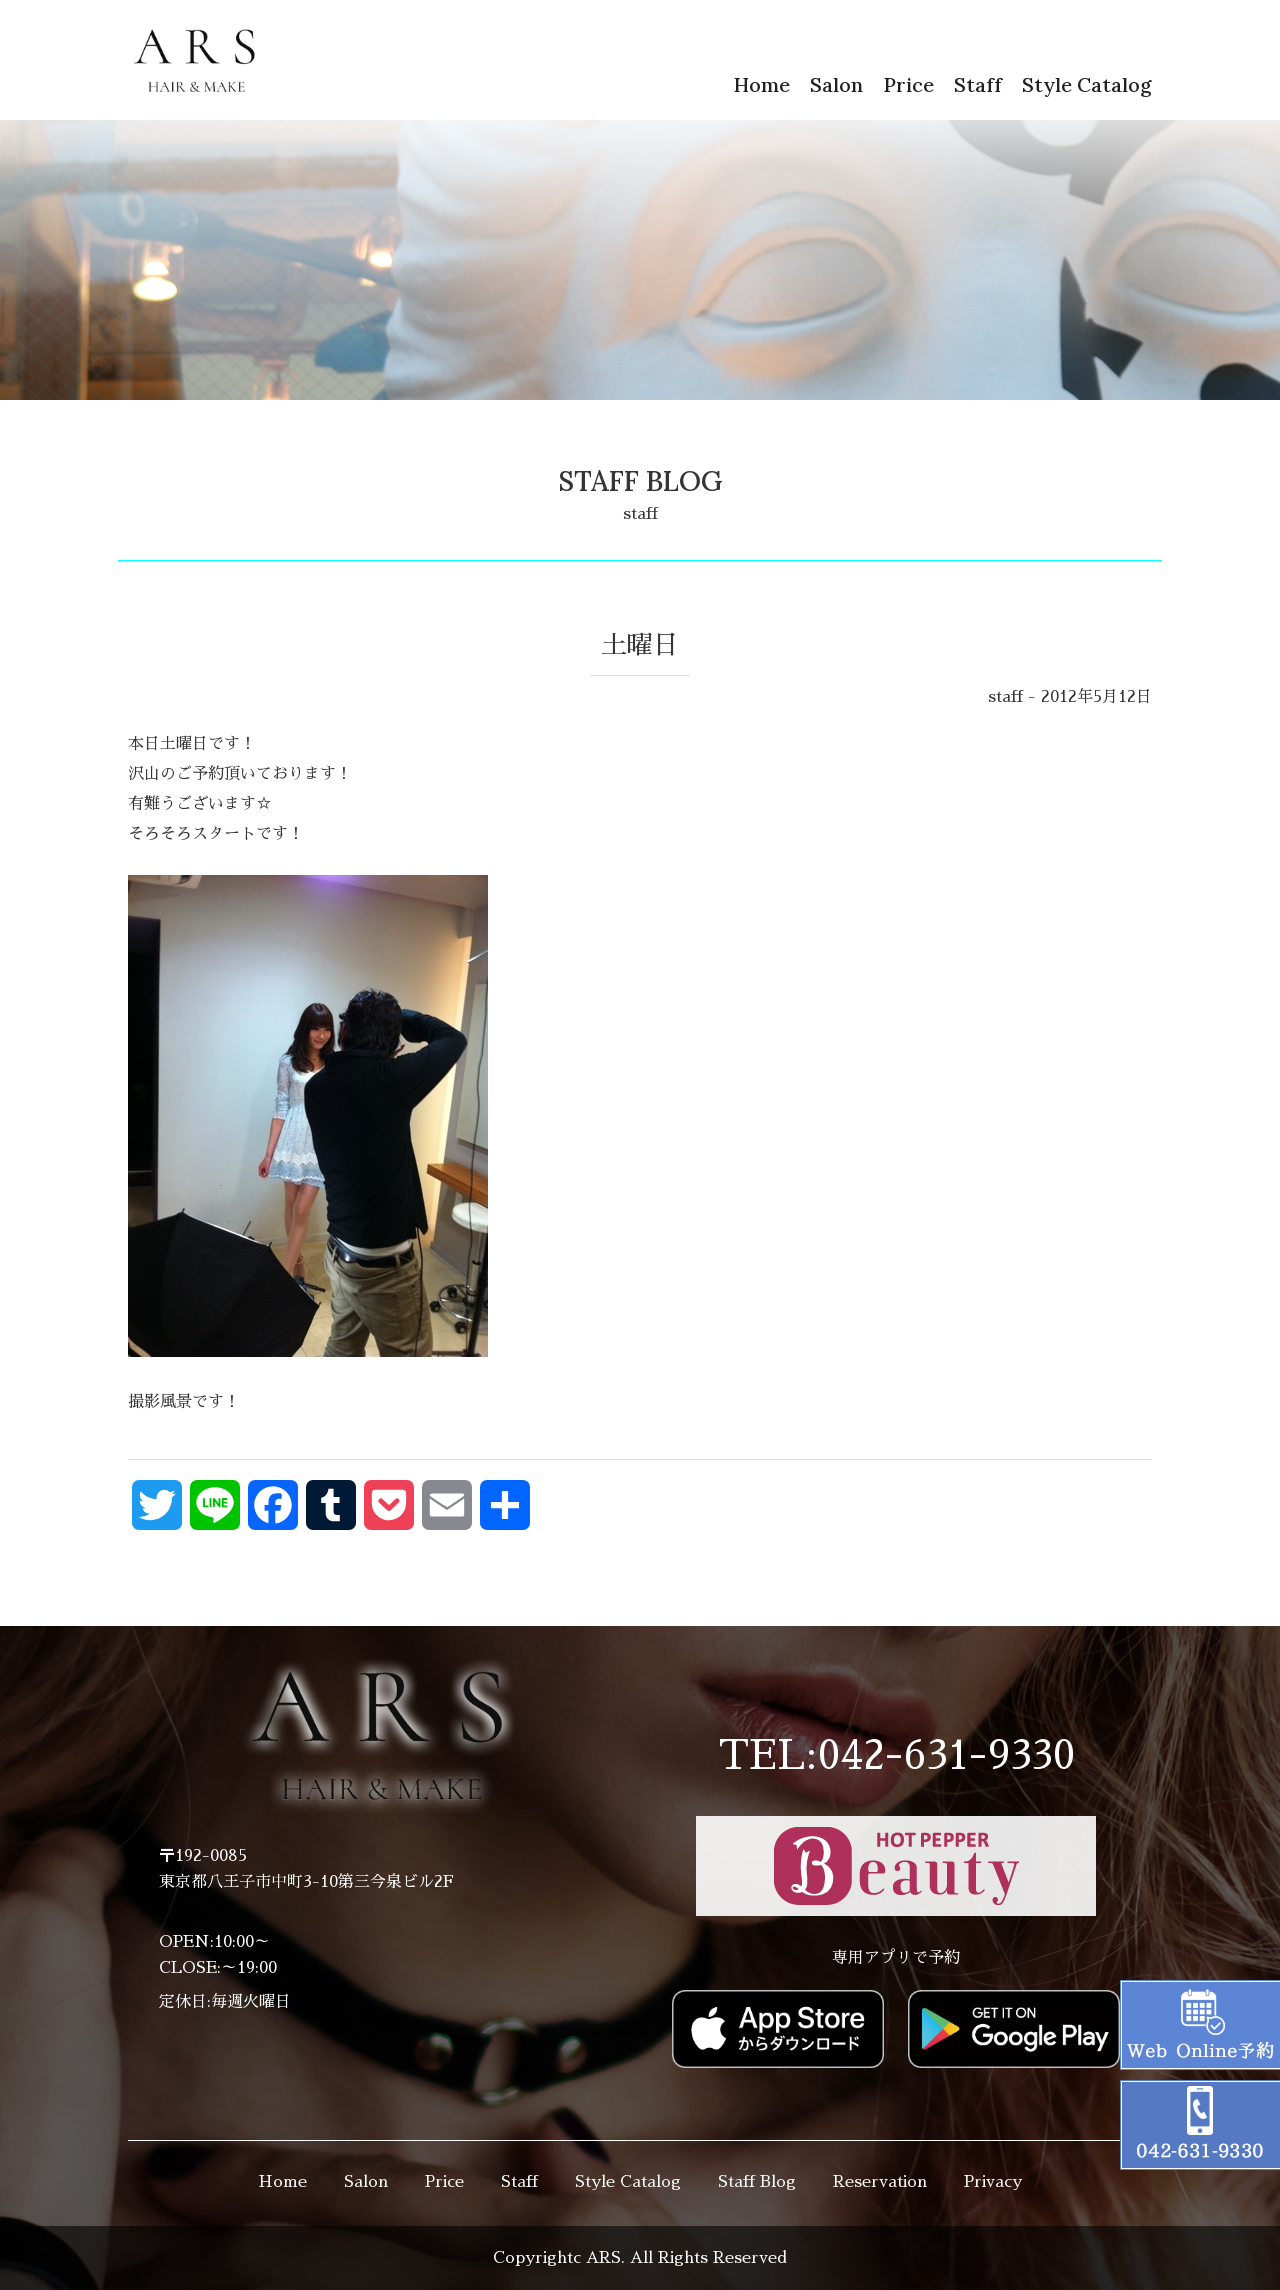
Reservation (880, 2182)
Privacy (993, 2182)
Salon (836, 84)
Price (908, 84)
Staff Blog (757, 2182)
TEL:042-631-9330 (896, 1756)
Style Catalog (1087, 84)
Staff (978, 84)
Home (761, 84)
